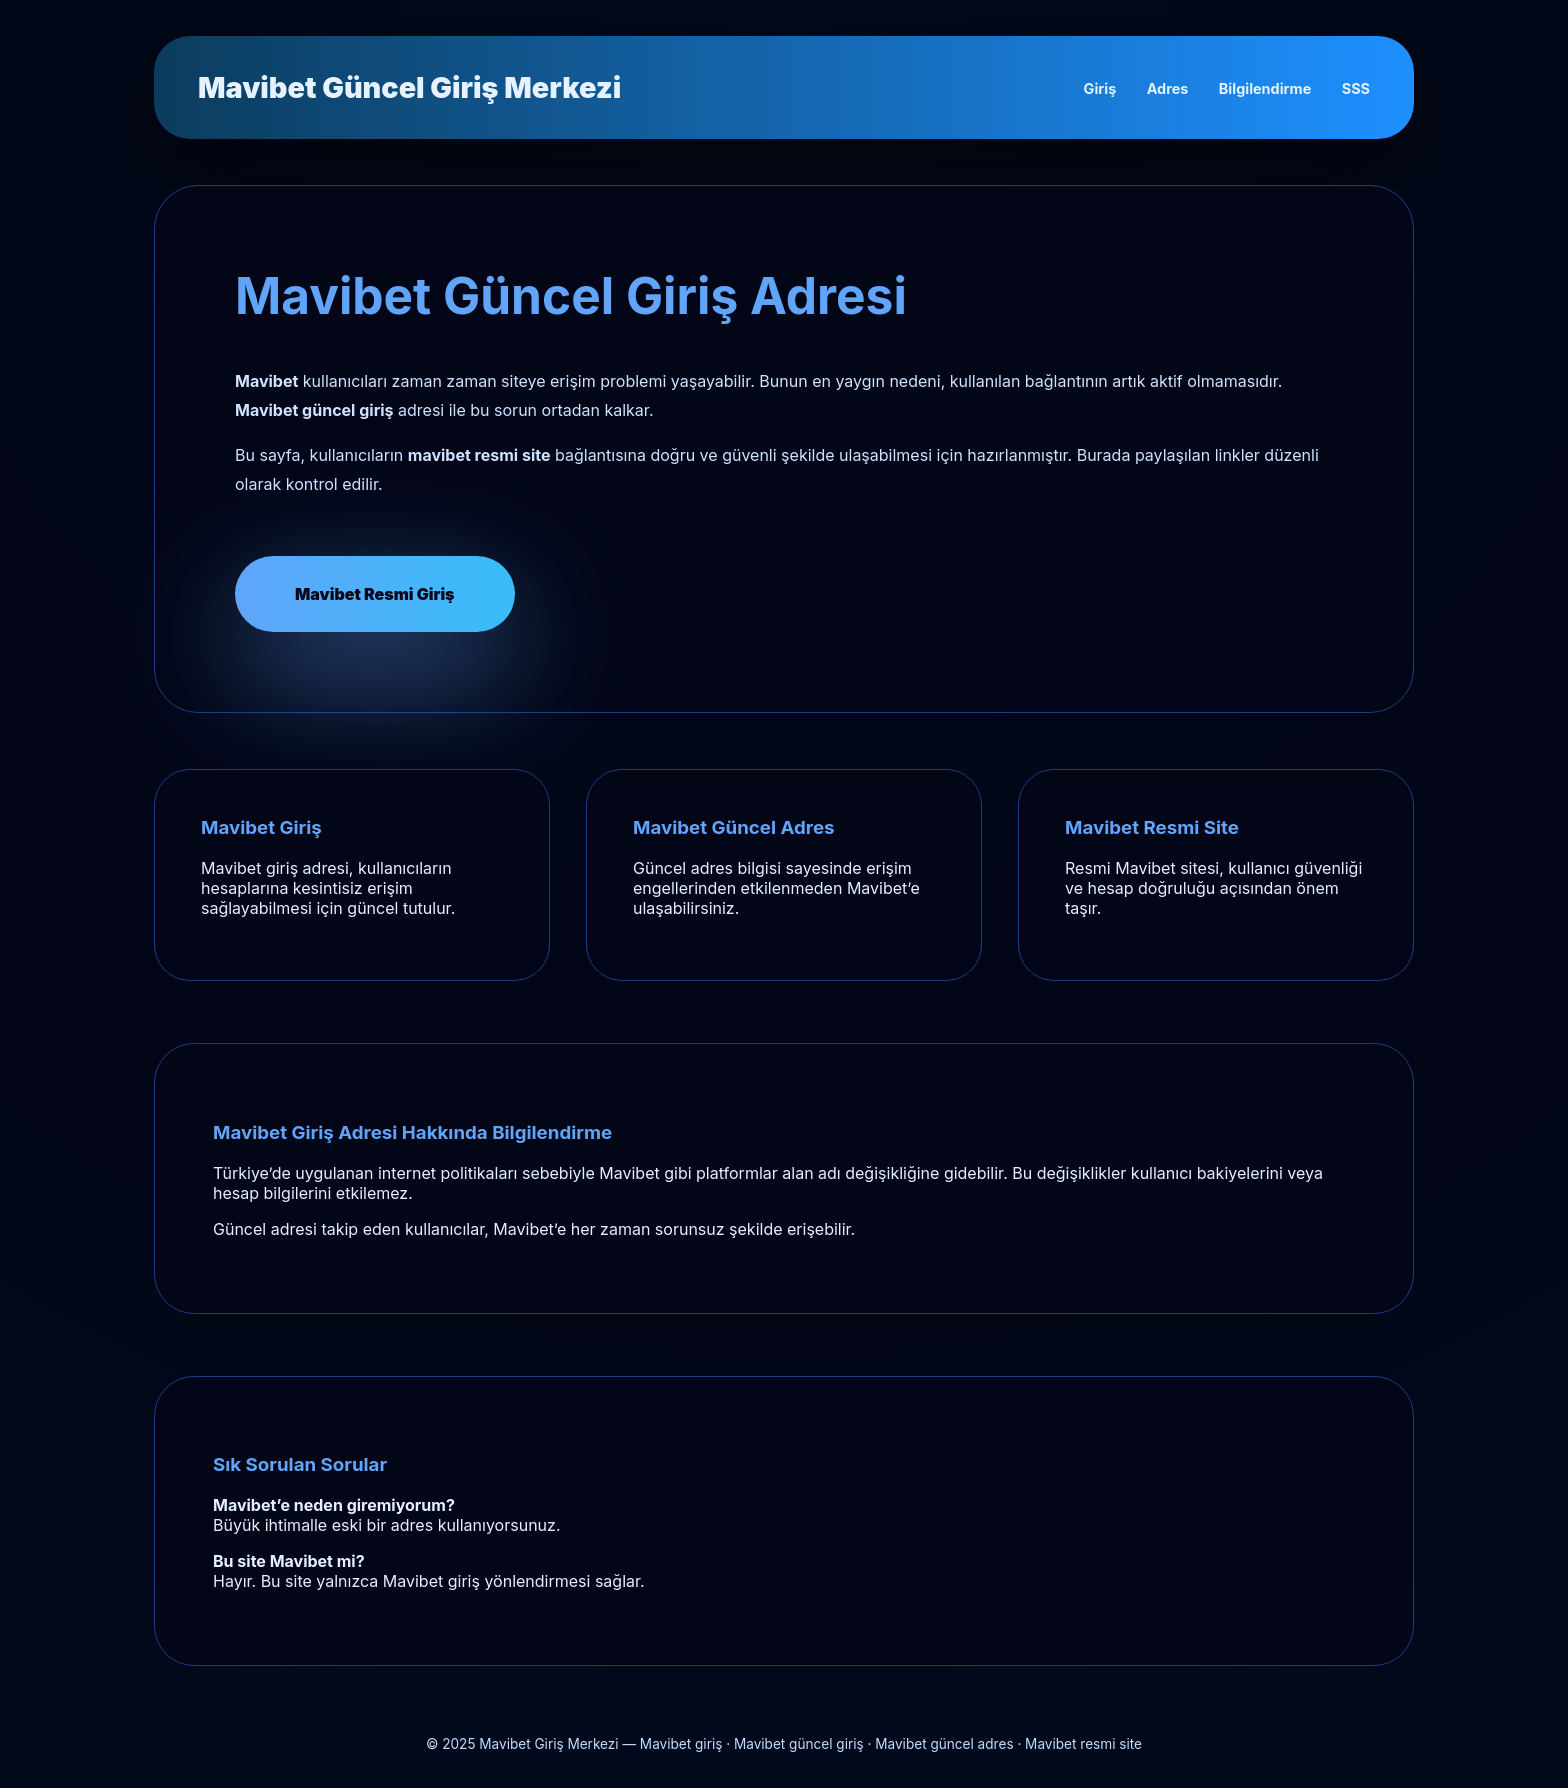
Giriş (1100, 88)
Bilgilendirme (1265, 88)
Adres (1168, 88)
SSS (1356, 88)
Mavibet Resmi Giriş (375, 594)
